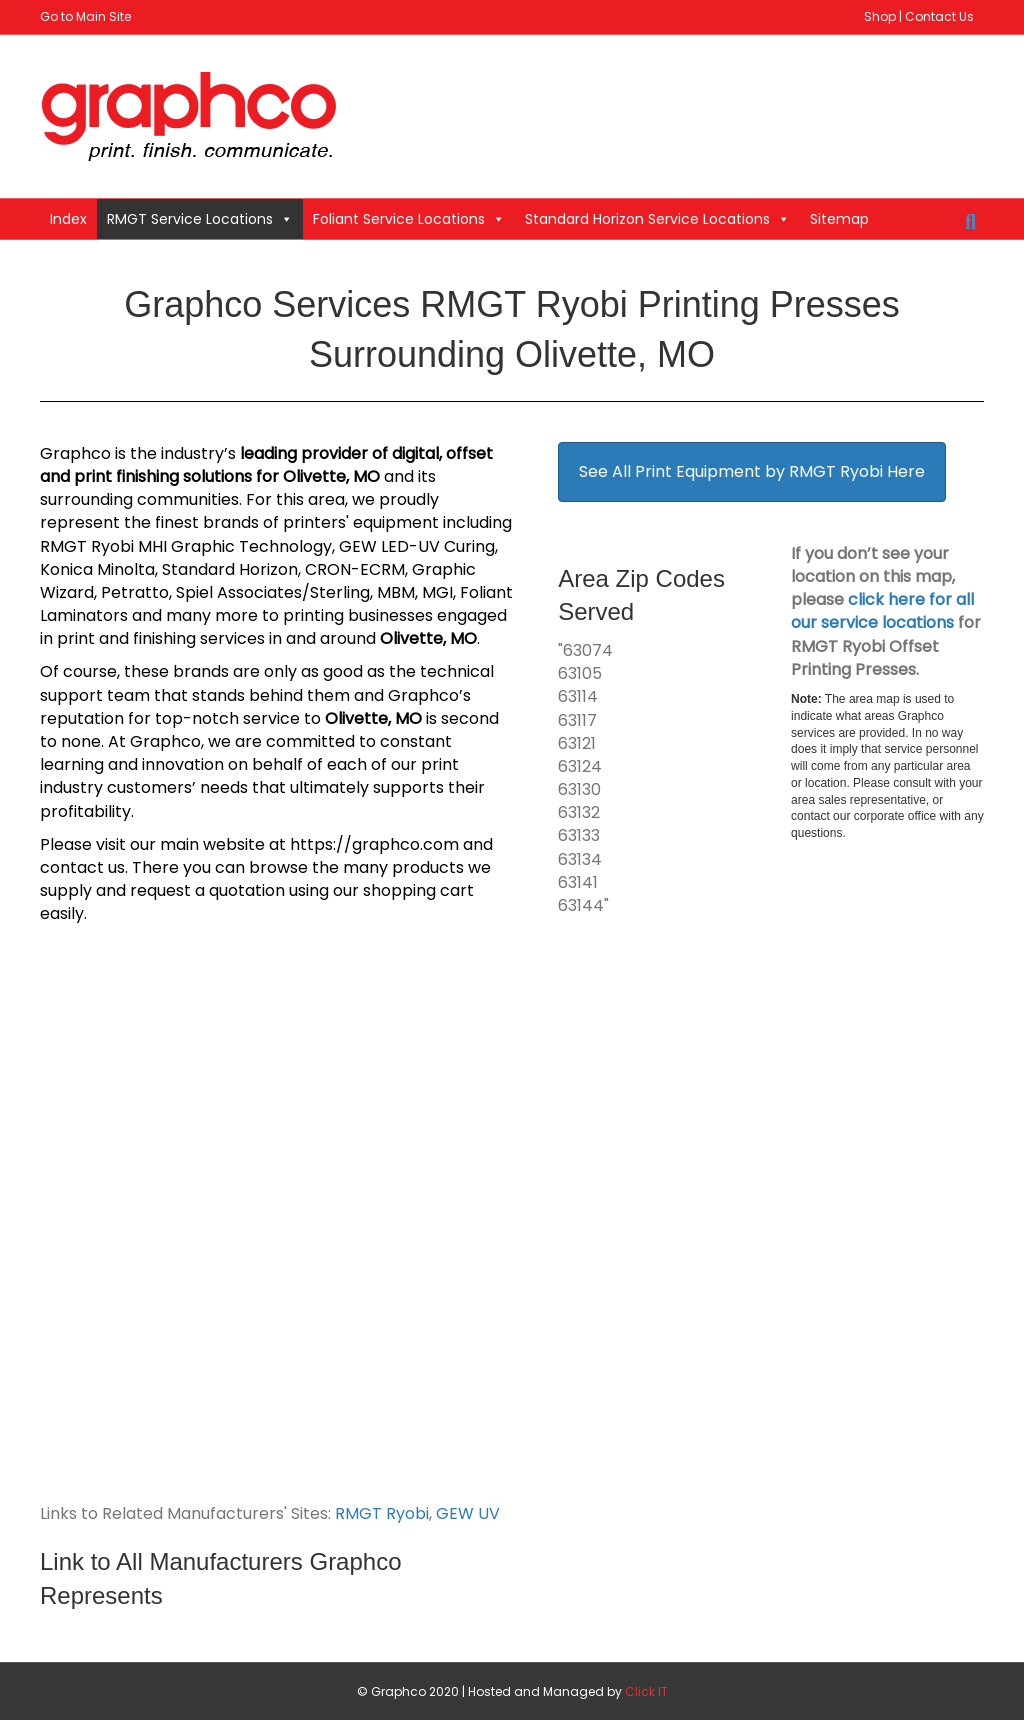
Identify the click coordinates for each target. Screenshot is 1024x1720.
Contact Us (939, 16)
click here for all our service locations (882, 611)
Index (68, 219)
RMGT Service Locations (200, 219)
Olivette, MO (331, 476)
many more (212, 615)
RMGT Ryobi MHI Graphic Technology (186, 546)
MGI (437, 592)
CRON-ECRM (355, 569)
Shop (880, 16)
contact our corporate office (863, 816)
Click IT (646, 1691)
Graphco (75, 453)
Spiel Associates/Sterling (273, 592)
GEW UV (468, 1513)
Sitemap (839, 219)
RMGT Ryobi (382, 1513)
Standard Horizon (230, 569)
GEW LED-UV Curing (417, 546)
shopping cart (418, 890)
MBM (396, 592)
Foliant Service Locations (409, 219)
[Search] (970, 222)
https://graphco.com (374, 844)
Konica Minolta (97, 569)
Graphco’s (429, 695)
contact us (82, 867)
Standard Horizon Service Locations (657, 219)
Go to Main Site (85, 16)
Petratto (135, 592)
